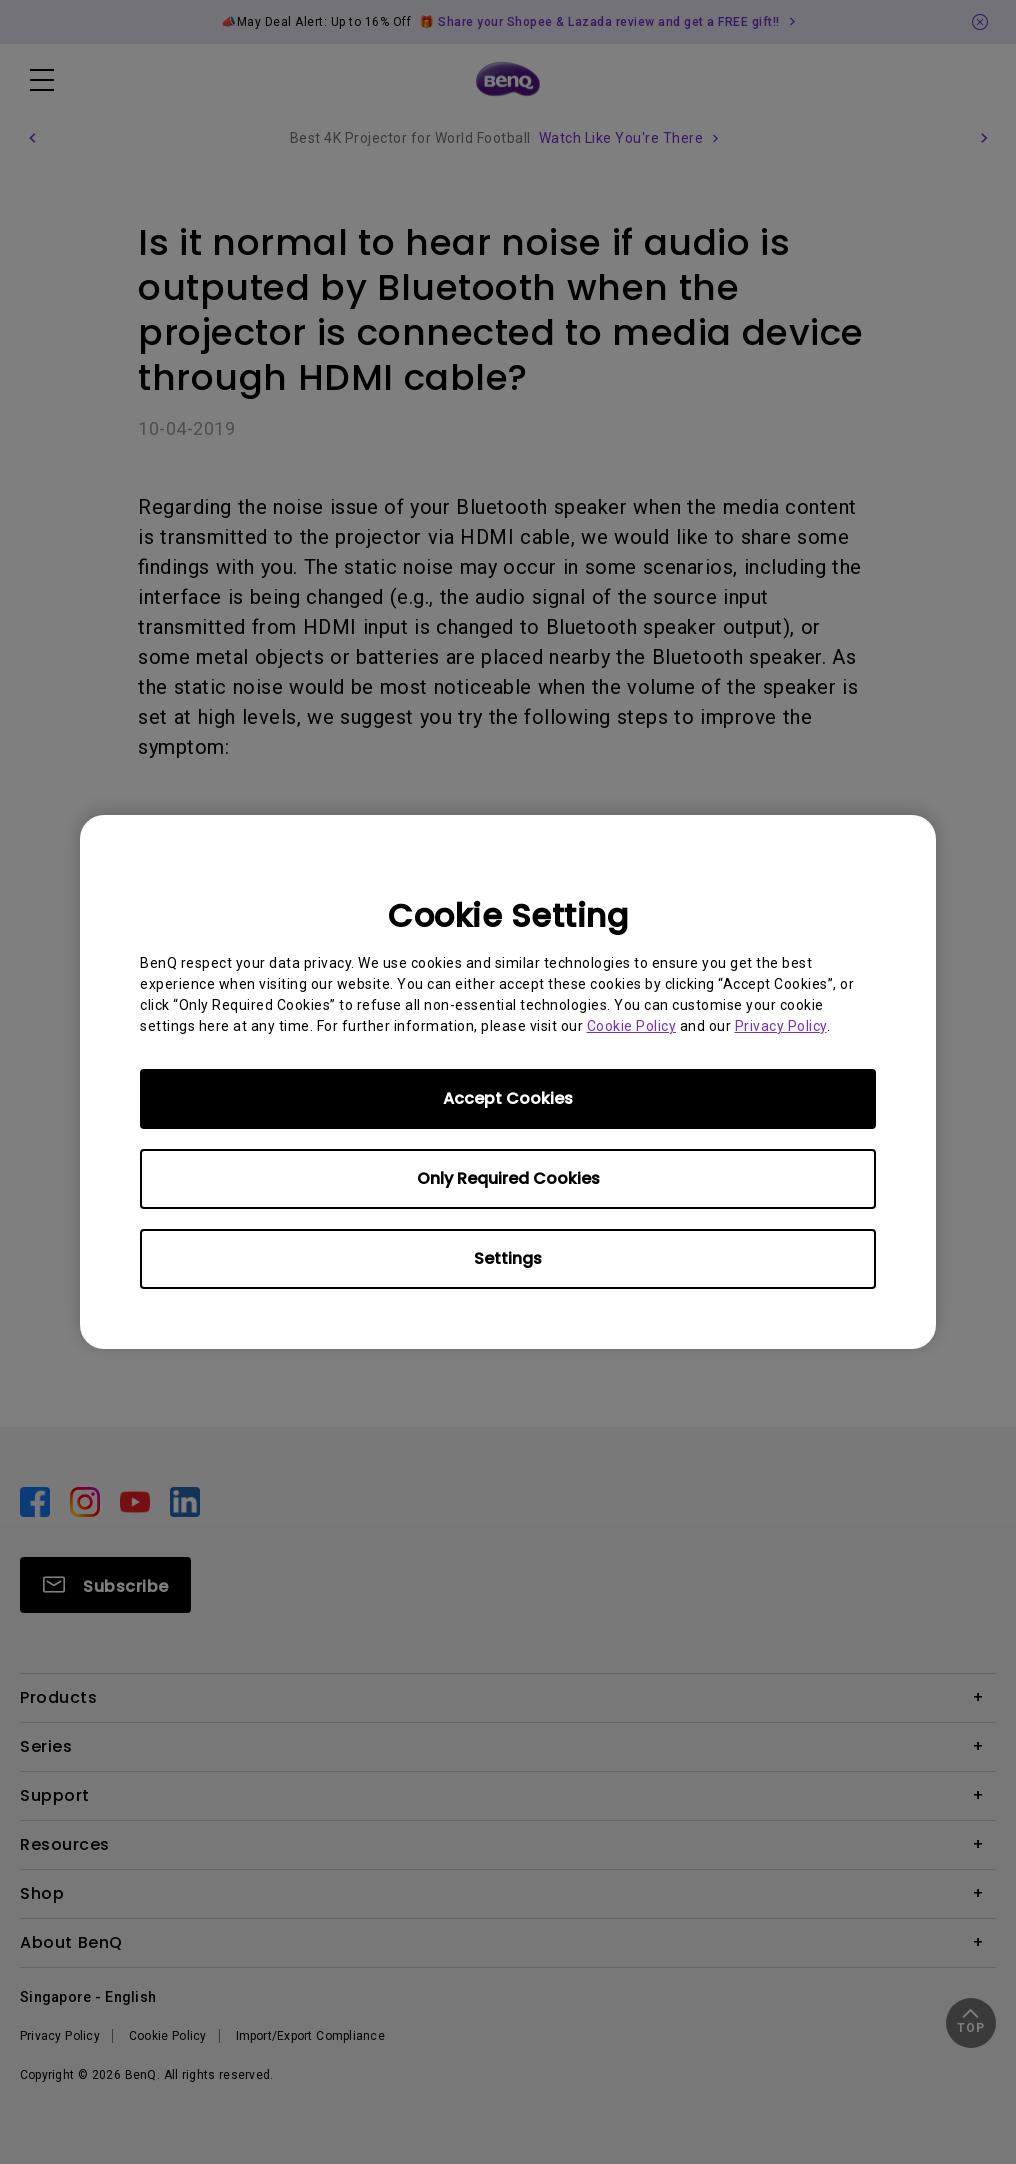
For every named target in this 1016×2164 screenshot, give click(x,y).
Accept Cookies (508, 1098)
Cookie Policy (632, 1026)
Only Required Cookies (508, 1178)
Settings (508, 1258)
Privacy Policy (781, 1026)
